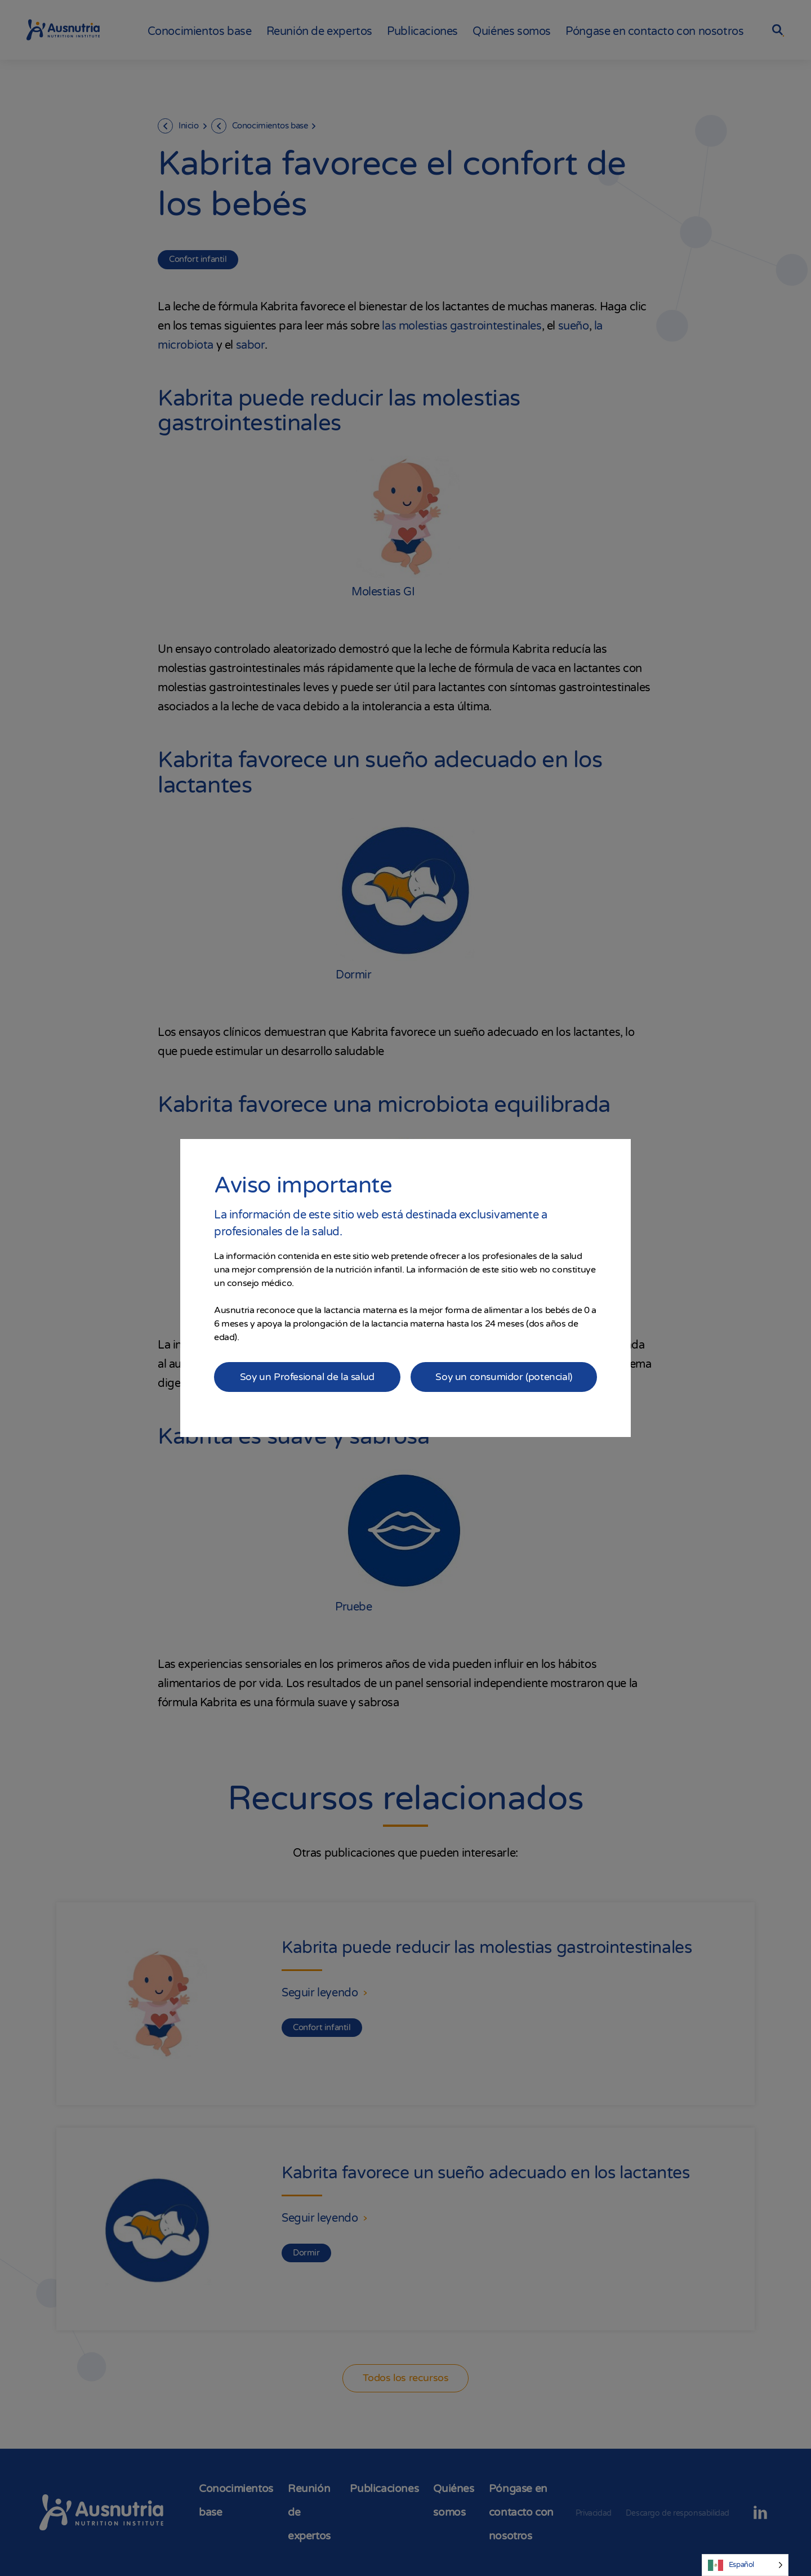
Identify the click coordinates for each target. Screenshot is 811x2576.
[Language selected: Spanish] (745, 2565)
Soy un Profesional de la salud (307, 1377)
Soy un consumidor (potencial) (504, 1377)
